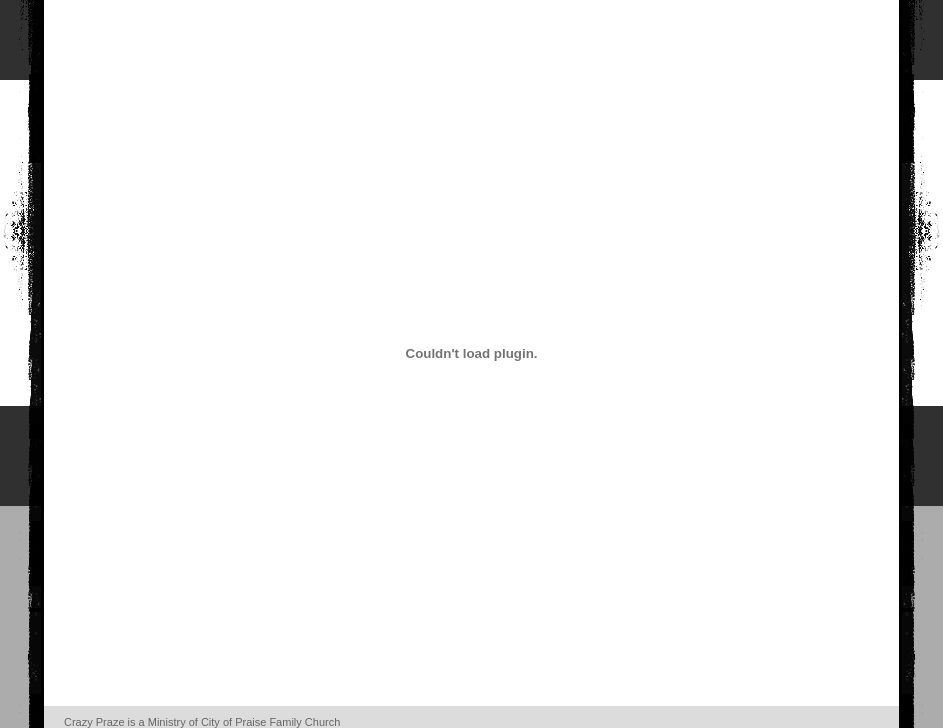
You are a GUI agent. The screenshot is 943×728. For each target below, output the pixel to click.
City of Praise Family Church (270, 722)
